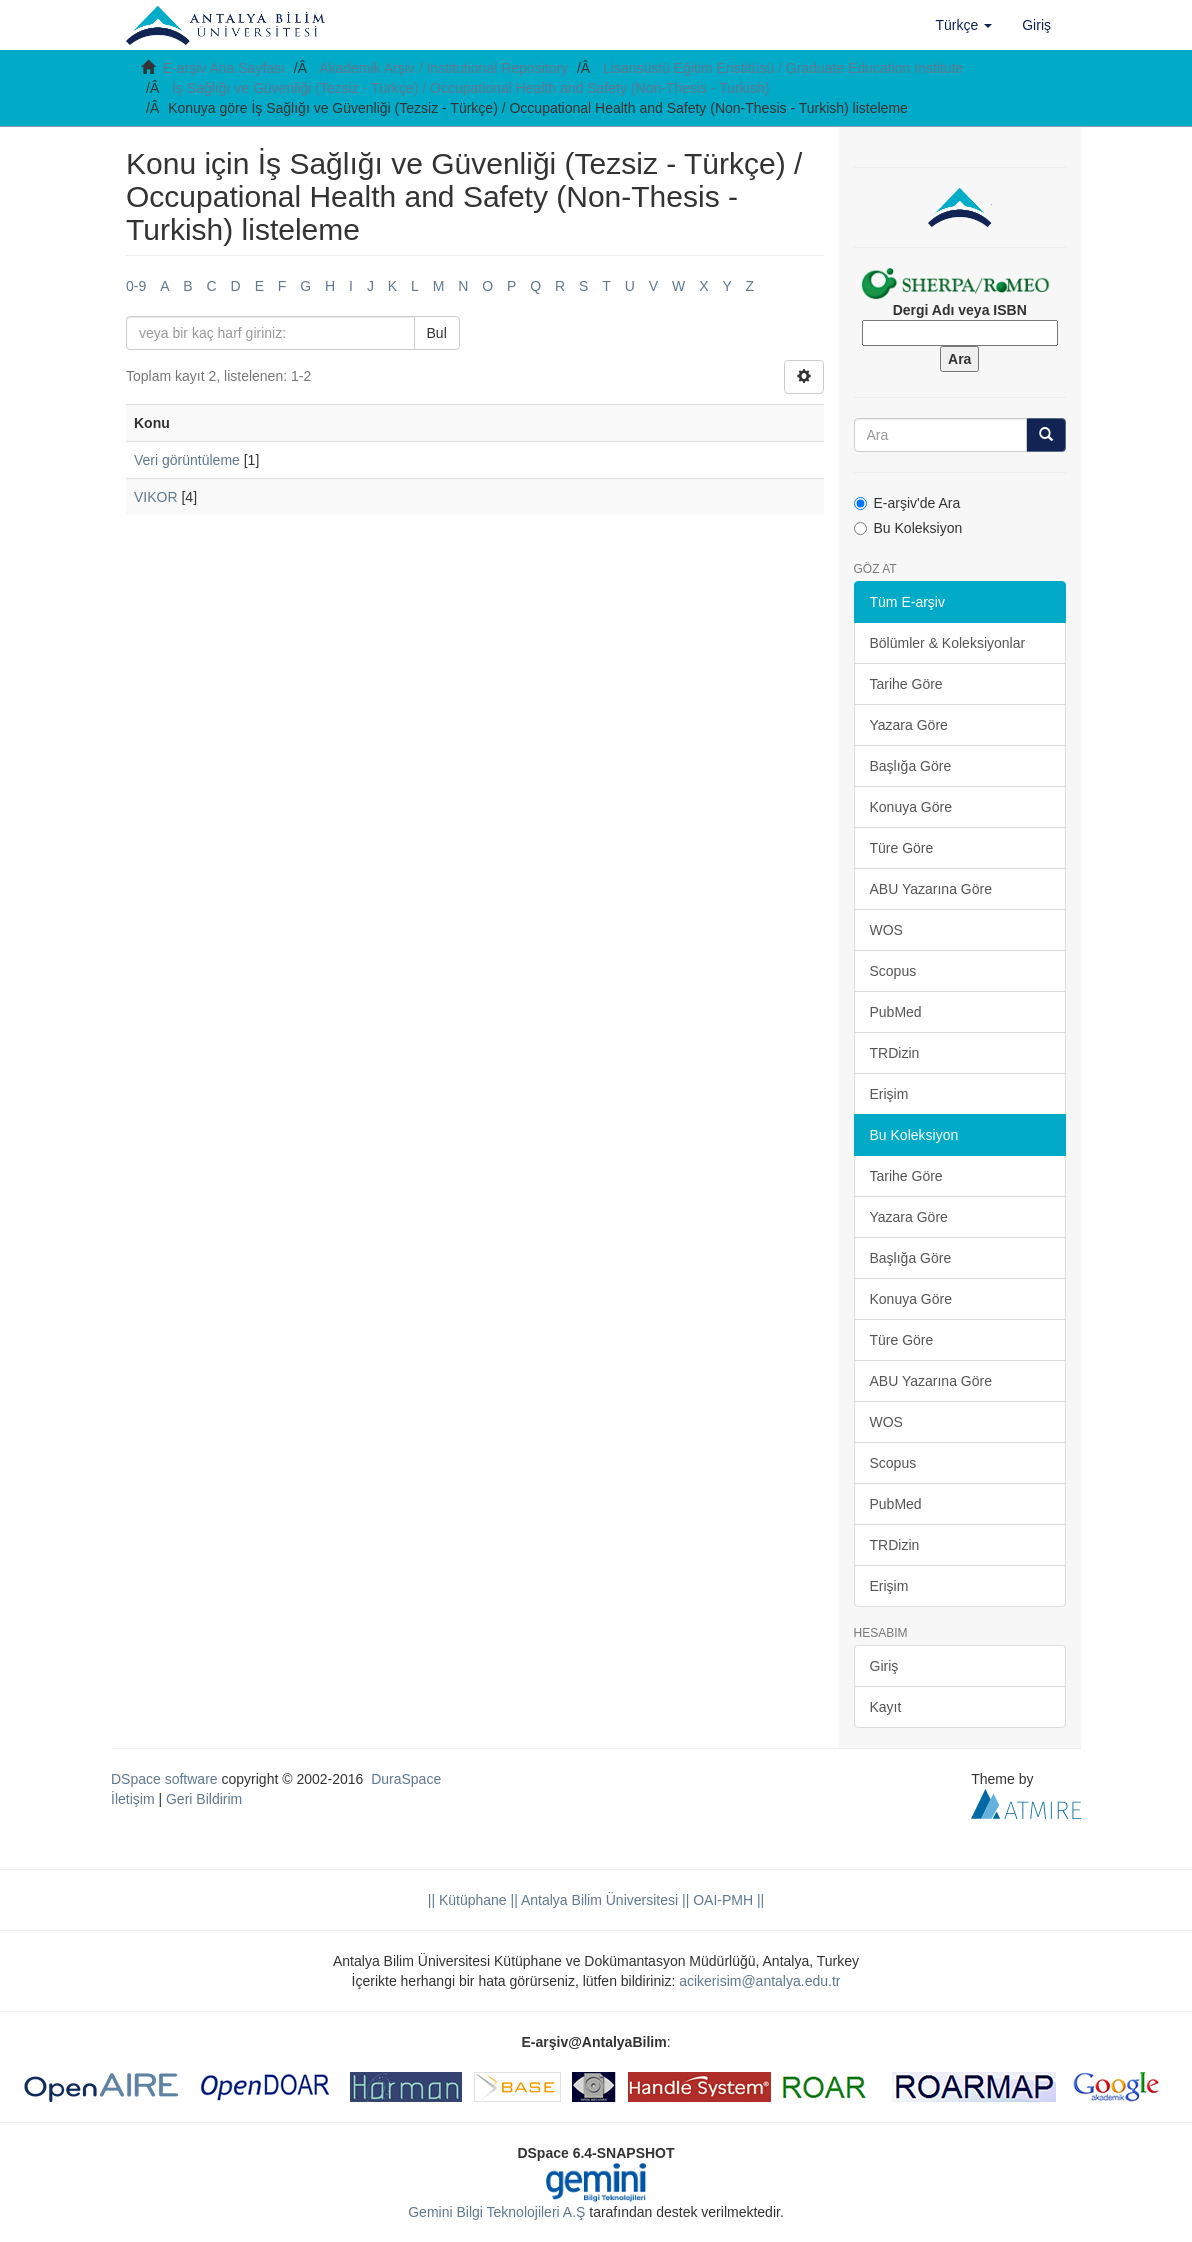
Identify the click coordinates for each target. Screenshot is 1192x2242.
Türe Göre (902, 848)
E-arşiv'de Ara (907, 503)
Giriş (884, 1666)
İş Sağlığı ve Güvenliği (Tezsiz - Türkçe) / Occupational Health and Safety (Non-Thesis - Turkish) (470, 88)
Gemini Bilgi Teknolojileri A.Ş (496, 2212)
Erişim (889, 1094)
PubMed (896, 1012)
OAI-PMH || (726, 1900)
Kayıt (886, 1707)
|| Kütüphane (467, 1900)
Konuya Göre (911, 807)
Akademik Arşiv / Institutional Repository (443, 68)
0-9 (136, 286)
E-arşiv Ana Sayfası (224, 68)
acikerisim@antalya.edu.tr (759, 1981)
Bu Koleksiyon (908, 528)
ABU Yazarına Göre (931, 889)
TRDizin (895, 1053)
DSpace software (164, 1779)
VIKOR (156, 497)
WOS (886, 930)
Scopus (893, 971)
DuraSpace (406, 1779)
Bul (437, 333)
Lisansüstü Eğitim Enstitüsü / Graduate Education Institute (783, 68)
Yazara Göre (909, 725)
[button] (964, 25)
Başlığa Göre (911, 766)
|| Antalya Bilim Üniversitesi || (598, 1900)
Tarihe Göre (906, 684)
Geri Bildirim (204, 1799)
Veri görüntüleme (187, 460)
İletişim (133, 1799)
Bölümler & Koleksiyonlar (948, 643)
